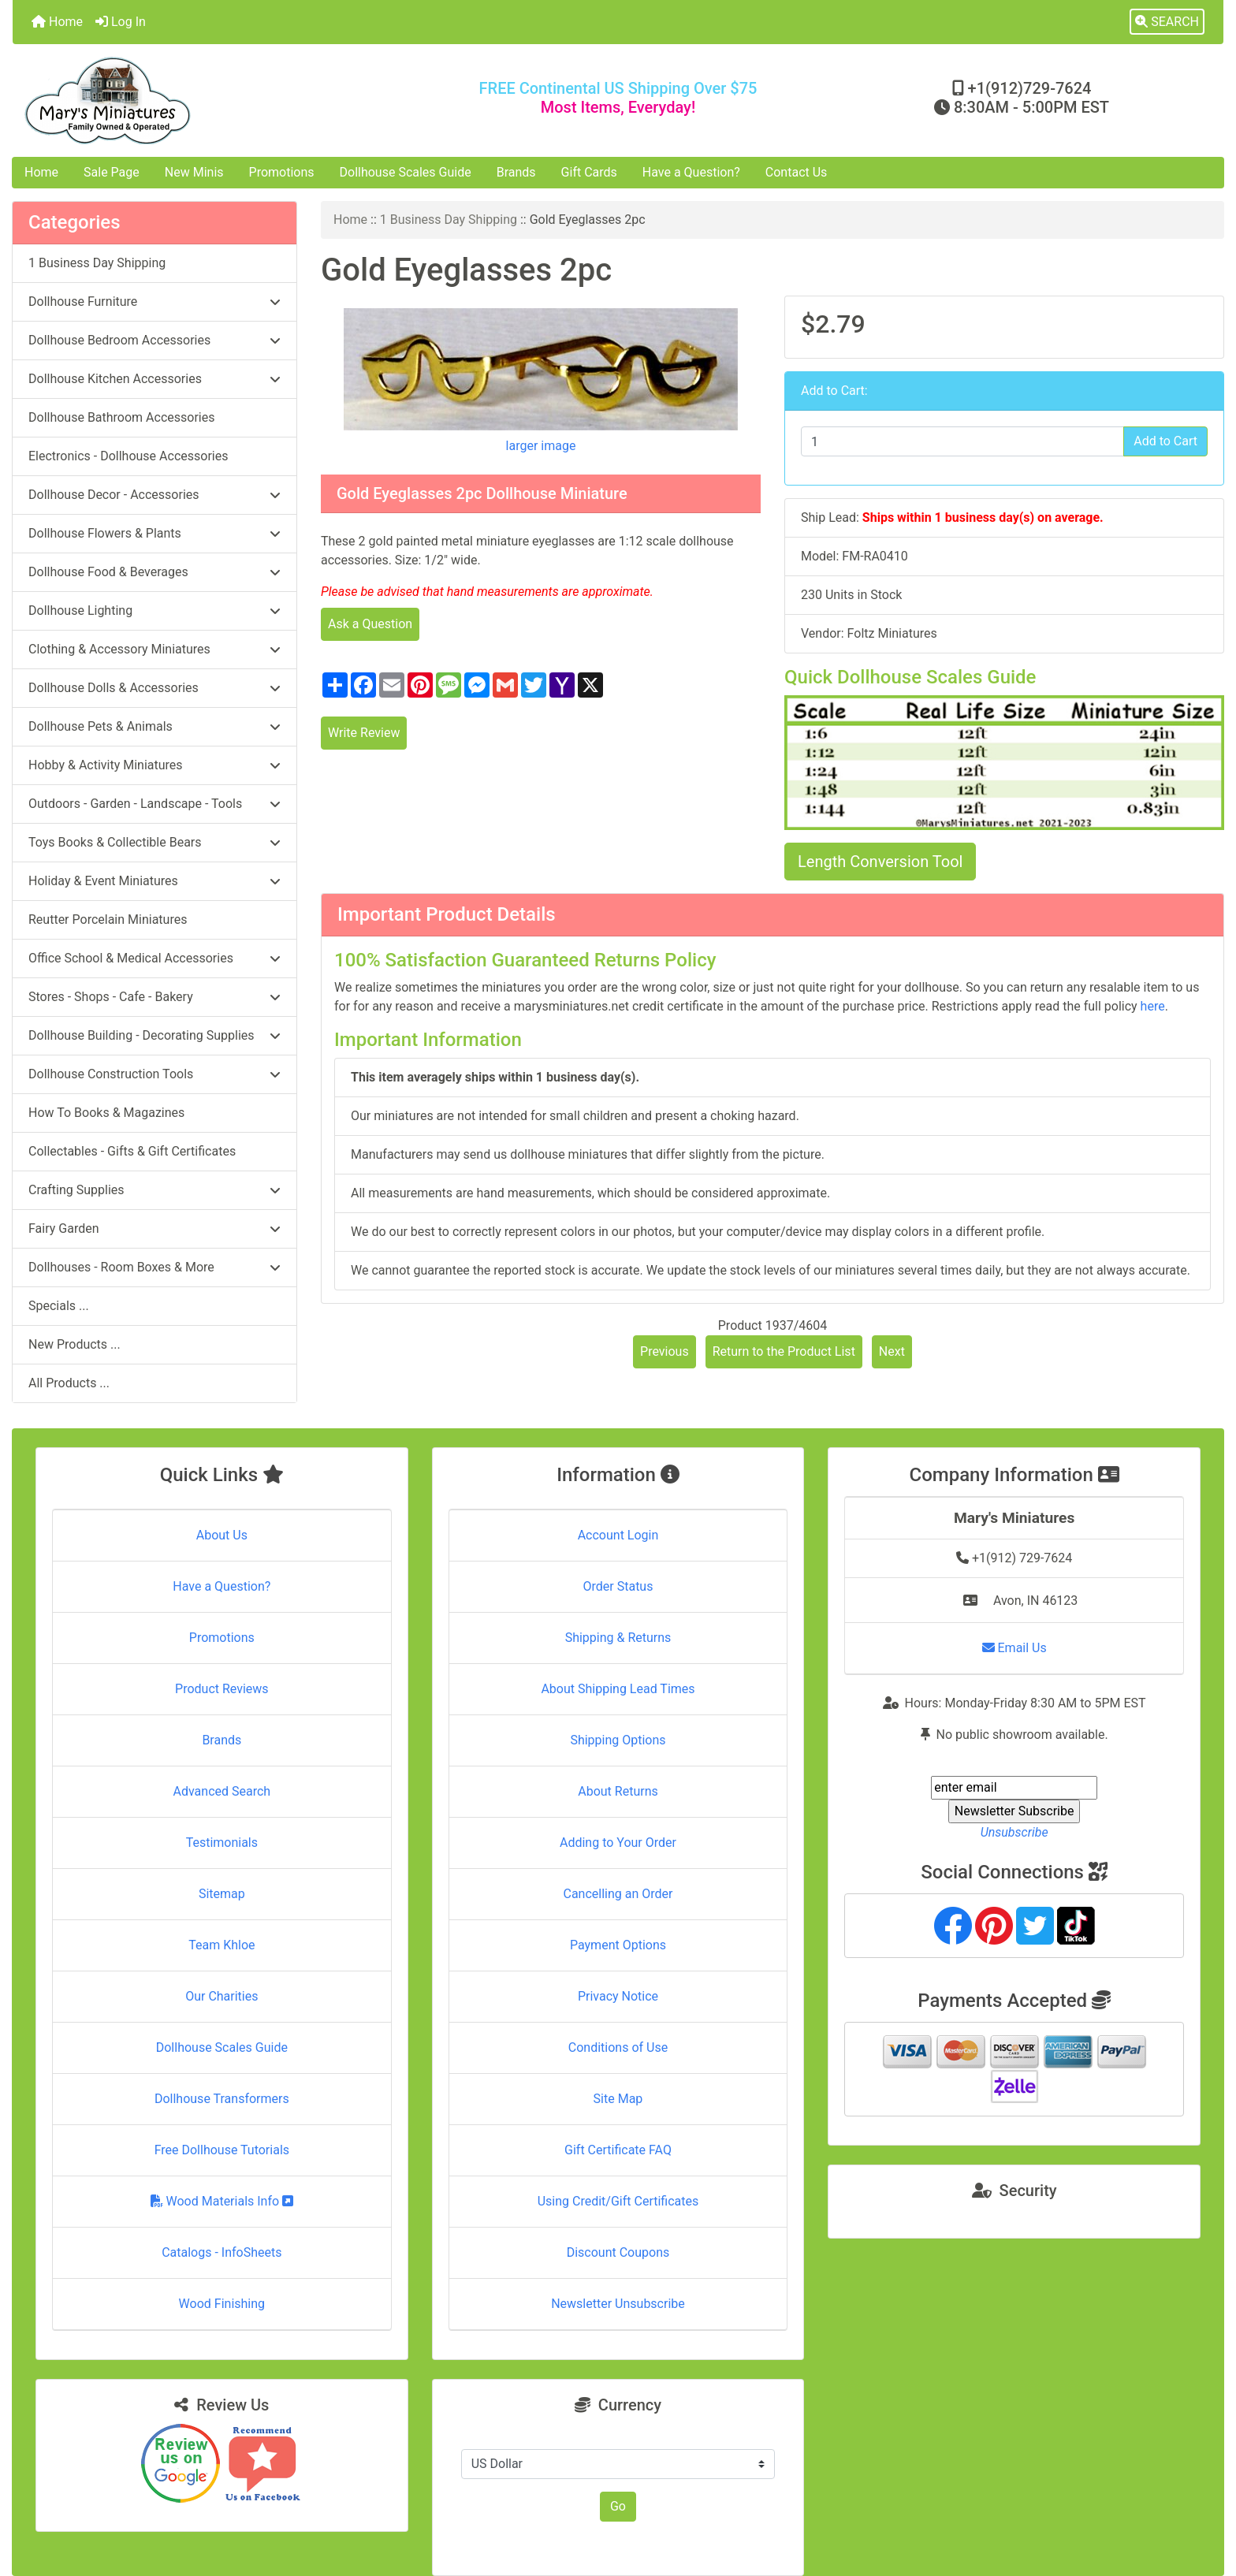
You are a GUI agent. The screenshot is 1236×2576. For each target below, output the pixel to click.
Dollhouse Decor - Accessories (154, 494)
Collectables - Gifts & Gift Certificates (132, 1151)
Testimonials (222, 1842)
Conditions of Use (618, 2047)
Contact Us (796, 172)
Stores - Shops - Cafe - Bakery (154, 996)
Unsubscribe (1014, 1832)
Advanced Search (222, 1791)
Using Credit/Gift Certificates (618, 2201)
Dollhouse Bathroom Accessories (121, 417)
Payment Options (618, 1945)
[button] (1167, 22)
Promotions (282, 172)
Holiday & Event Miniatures (154, 880)
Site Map (618, 2098)
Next (892, 1351)
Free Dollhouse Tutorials (221, 2149)
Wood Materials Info (222, 2201)
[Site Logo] (214, 100)
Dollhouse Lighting (154, 610)
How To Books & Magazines (106, 1112)
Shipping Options (617, 1740)
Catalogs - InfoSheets (221, 2252)
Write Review (364, 732)
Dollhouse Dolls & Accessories (154, 687)
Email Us (1014, 1647)
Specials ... (58, 1305)
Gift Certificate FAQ (618, 2149)
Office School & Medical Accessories (154, 958)
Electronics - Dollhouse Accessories (128, 456)
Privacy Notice (618, 1996)
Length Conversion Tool (880, 861)
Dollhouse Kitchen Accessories (154, 378)
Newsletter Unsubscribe (618, 2303)
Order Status (618, 1586)
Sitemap (222, 1893)
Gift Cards (589, 172)
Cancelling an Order (617, 1893)
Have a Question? (691, 172)
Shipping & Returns (618, 1637)
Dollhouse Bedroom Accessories (154, 340)
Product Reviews (222, 1688)
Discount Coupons (618, 2252)
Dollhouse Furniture (154, 301)
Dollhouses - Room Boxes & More (154, 1267)
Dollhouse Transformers (221, 2098)
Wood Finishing (222, 2303)
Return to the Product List (784, 1351)
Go (618, 2506)
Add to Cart (1165, 441)
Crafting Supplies (154, 1189)
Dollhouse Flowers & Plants (154, 533)
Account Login (618, 1535)
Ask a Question (370, 623)
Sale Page (112, 172)
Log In (120, 21)
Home (57, 21)
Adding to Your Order (618, 1842)
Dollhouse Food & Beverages (154, 571)
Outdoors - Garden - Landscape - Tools (154, 803)
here (1153, 1006)
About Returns (617, 1791)
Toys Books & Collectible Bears (154, 842)
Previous (664, 1351)
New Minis (194, 172)
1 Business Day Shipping (448, 219)
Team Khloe (221, 1945)
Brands (516, 172)
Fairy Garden (154, 1228)
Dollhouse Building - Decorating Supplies (154, 1035)
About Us (222, 1535)
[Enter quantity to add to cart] (962, 441)
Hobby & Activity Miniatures (154, 765)
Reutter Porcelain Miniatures (107, 919)
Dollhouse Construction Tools (154, 1074)
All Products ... (69, 1382)
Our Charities (221, 1996)
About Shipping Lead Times (617, 1688)
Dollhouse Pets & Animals (154, 726)
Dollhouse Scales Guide (405, 172)
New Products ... (74, 1344)
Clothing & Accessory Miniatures (154, 649)
